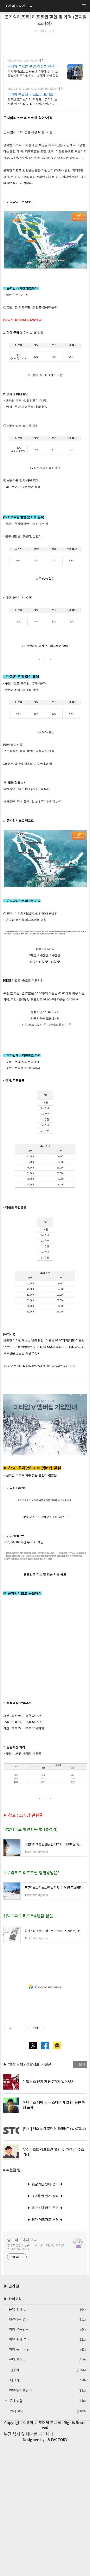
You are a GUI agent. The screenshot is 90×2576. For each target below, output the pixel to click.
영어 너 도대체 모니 (22, 2373)
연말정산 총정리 (47, 2524)
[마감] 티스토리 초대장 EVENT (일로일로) (54, 2262)
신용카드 (47, 2503)
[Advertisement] (45, 82)
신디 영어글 (47, 2493)
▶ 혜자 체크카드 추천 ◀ (45, 2353)
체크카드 (47, 2514)
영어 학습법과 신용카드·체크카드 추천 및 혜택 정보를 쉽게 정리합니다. (36, 2380)
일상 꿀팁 (47, 2545)
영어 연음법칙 (47, 2463)
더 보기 (80, 2198)
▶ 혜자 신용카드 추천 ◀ (45, 2341)
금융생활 (47, 2534)
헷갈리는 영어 (47, 2453)
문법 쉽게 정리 (47, 2443)
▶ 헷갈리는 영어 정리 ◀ (45, 2317)
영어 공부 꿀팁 (47, 2483)
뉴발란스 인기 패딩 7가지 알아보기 (48, 2215)
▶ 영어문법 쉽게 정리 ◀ (45, 2329)
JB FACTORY (56, 2573)
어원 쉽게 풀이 (47, 2473)
